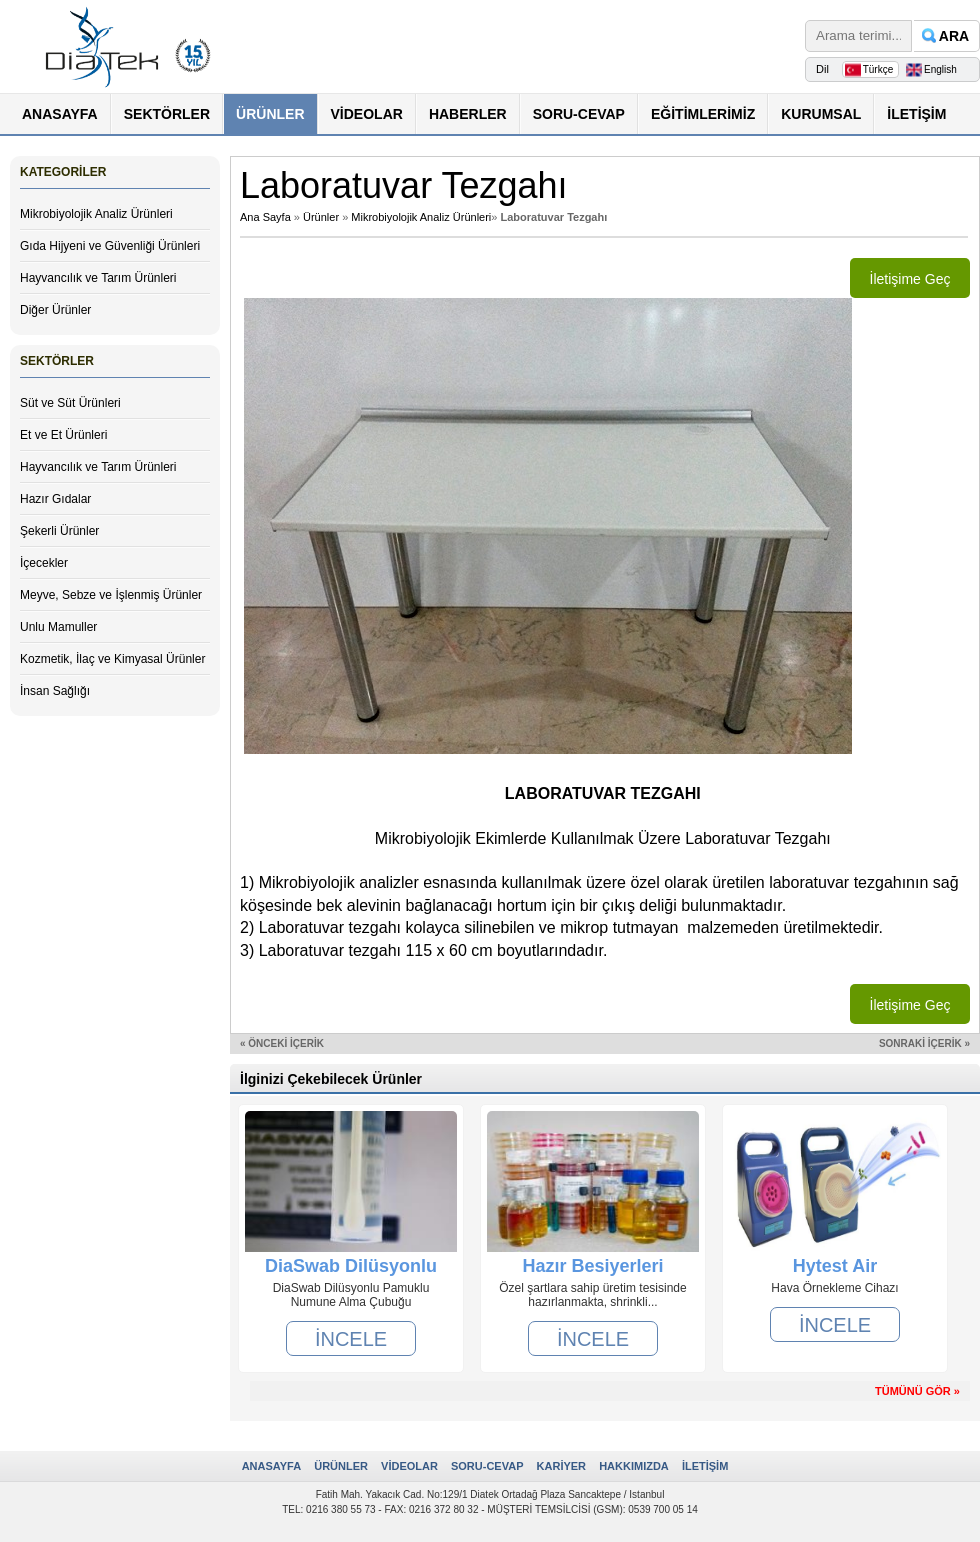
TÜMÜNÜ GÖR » (917, 1391)
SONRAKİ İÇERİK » (924, 1043)
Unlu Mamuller (58, 627)
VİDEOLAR (367, 114)
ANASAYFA (60, 114)
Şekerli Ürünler (59, 531)
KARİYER (562, 1466)
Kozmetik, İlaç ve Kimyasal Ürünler (112, 659)
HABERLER (468, 114)
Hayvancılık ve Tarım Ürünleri (98, 278)
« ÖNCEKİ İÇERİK (282, 1043)
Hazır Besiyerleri (592, 1266)
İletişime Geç (910, 279)
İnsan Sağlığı (55, 691)
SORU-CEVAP (579, 114)
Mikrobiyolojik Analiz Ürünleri (96, 214)
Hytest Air (835, 1266)
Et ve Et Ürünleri (63, 435)
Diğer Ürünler (55, 310)
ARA (954, 36)
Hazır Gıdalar (55, 499)
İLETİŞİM (916, 114)
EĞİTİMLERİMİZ (703, 114)
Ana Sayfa (265, 217)
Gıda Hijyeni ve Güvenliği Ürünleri (110, 246)
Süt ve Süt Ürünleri (70, 403)
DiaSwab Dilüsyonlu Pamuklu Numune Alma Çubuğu (351, 1266)
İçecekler (44, 563)
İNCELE (351, 1338)
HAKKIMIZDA (634, 1466)
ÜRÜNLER (270, 114)
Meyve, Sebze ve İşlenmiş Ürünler (111, 595)
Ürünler (321, 217)
